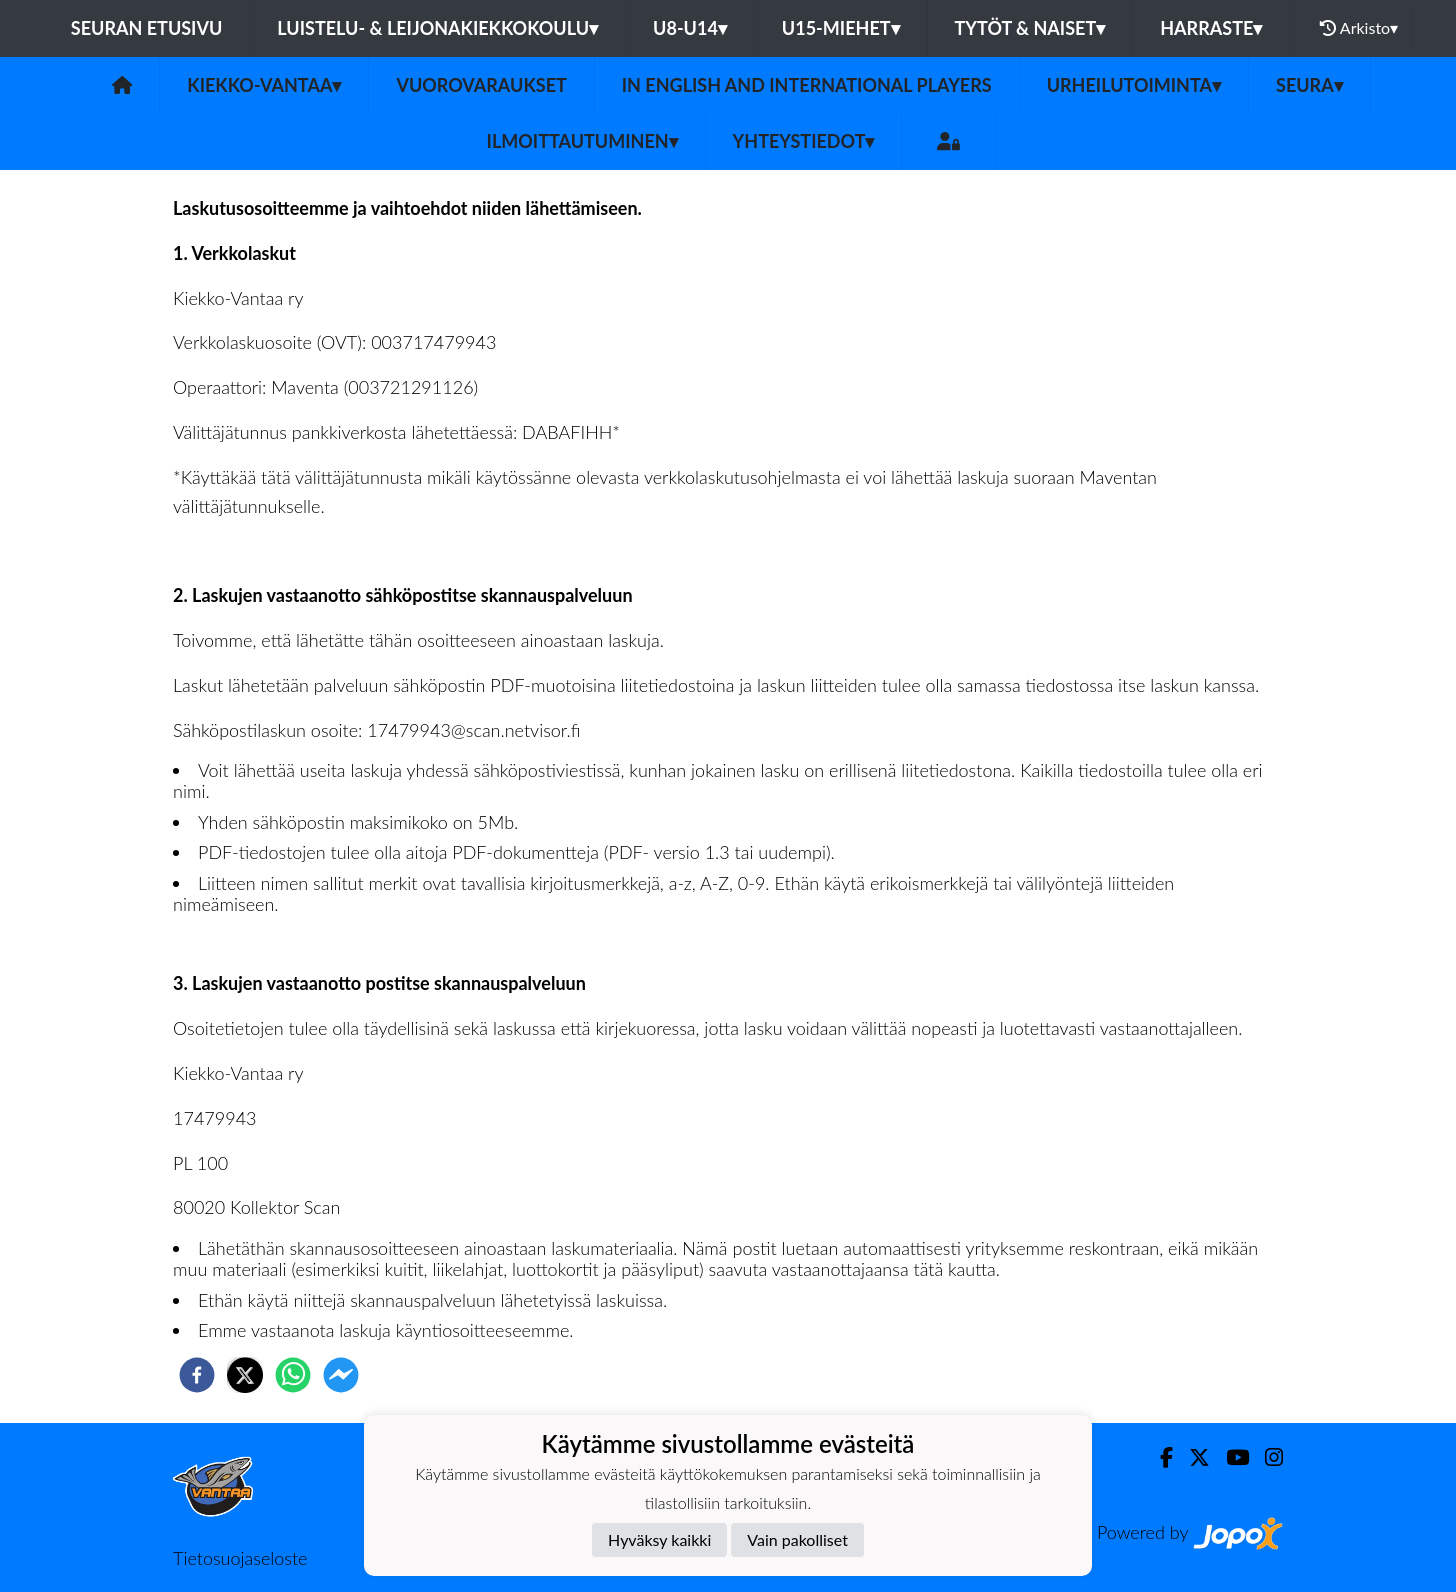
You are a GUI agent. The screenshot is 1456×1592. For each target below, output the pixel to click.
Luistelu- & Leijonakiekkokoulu (437, 28)
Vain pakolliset (797, 1539)
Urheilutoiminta (1134, 85)
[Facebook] (1158, 1457)
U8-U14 (690, 28)
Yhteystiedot (804, 141)
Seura (1309, 85)
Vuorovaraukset (481, 85)
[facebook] (197, 1375)
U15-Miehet (841, 28)
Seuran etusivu (147, 28)
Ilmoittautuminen (582, 141)
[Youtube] (1229, 1457)
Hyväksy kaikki (659, 1539)
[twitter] (245, 1375)
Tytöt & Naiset (1030, 28)
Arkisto (1359, 28)
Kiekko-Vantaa (264, 85)
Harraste (1211, 28)
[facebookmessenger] (341, 1375)
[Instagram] (1266, 1457)
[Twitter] (1191, 1457)
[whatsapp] (293, 1375)
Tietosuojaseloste (240, 1558)
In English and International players (807, 85)
